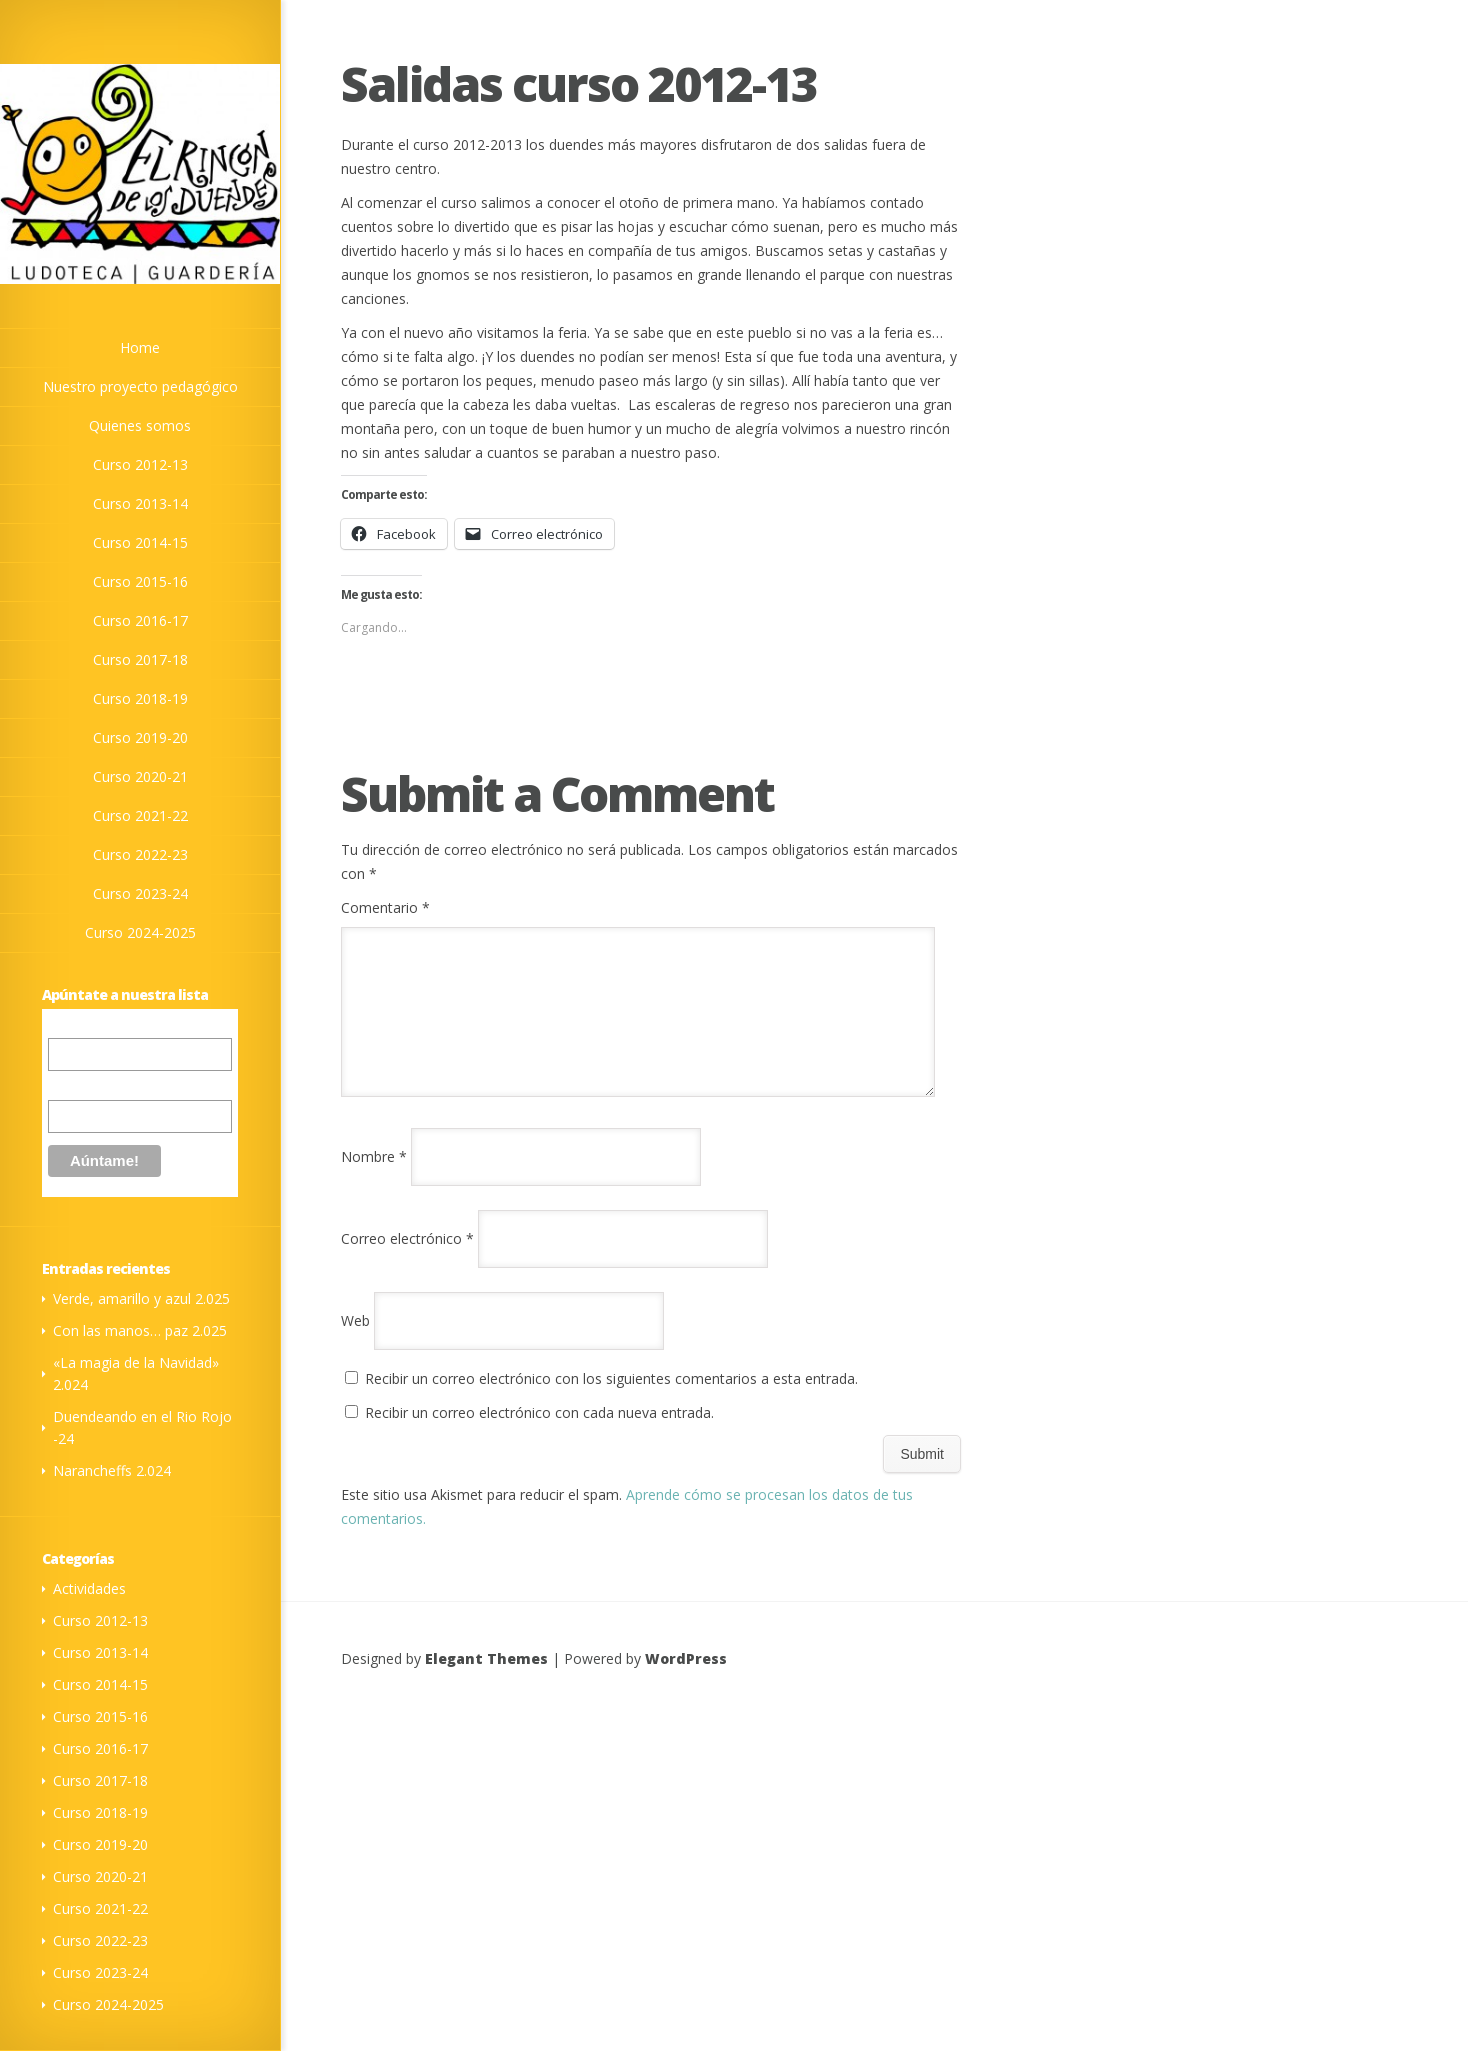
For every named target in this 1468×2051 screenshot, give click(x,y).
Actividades (89, 1588)
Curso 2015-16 (140, 581)
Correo (69, 1027)
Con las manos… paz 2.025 (140, 1330)
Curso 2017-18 (140, 659)
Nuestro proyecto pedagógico (140, 386)
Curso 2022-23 (140, 854)
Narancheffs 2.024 (112, 1470)
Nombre (73, 1085)
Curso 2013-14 (140, 503)
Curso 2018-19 (140, 698)
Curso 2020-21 (140, 776)
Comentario (385, 907)
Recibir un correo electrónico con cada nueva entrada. (539, 1436)
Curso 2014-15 (140, 542)
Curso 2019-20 (140, 737)
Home (140, 347)
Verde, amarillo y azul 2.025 (141, 1298)
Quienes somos (140, 425)
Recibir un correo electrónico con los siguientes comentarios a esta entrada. (611, 1402)
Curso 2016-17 (140, 620)
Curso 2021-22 (140, 815)
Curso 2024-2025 (140, 932)
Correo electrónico (407, 1262)
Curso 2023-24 (140, 893)
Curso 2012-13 (140, 464)
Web (355, 1344)
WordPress (686, 1682)
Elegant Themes (486, 1682)
